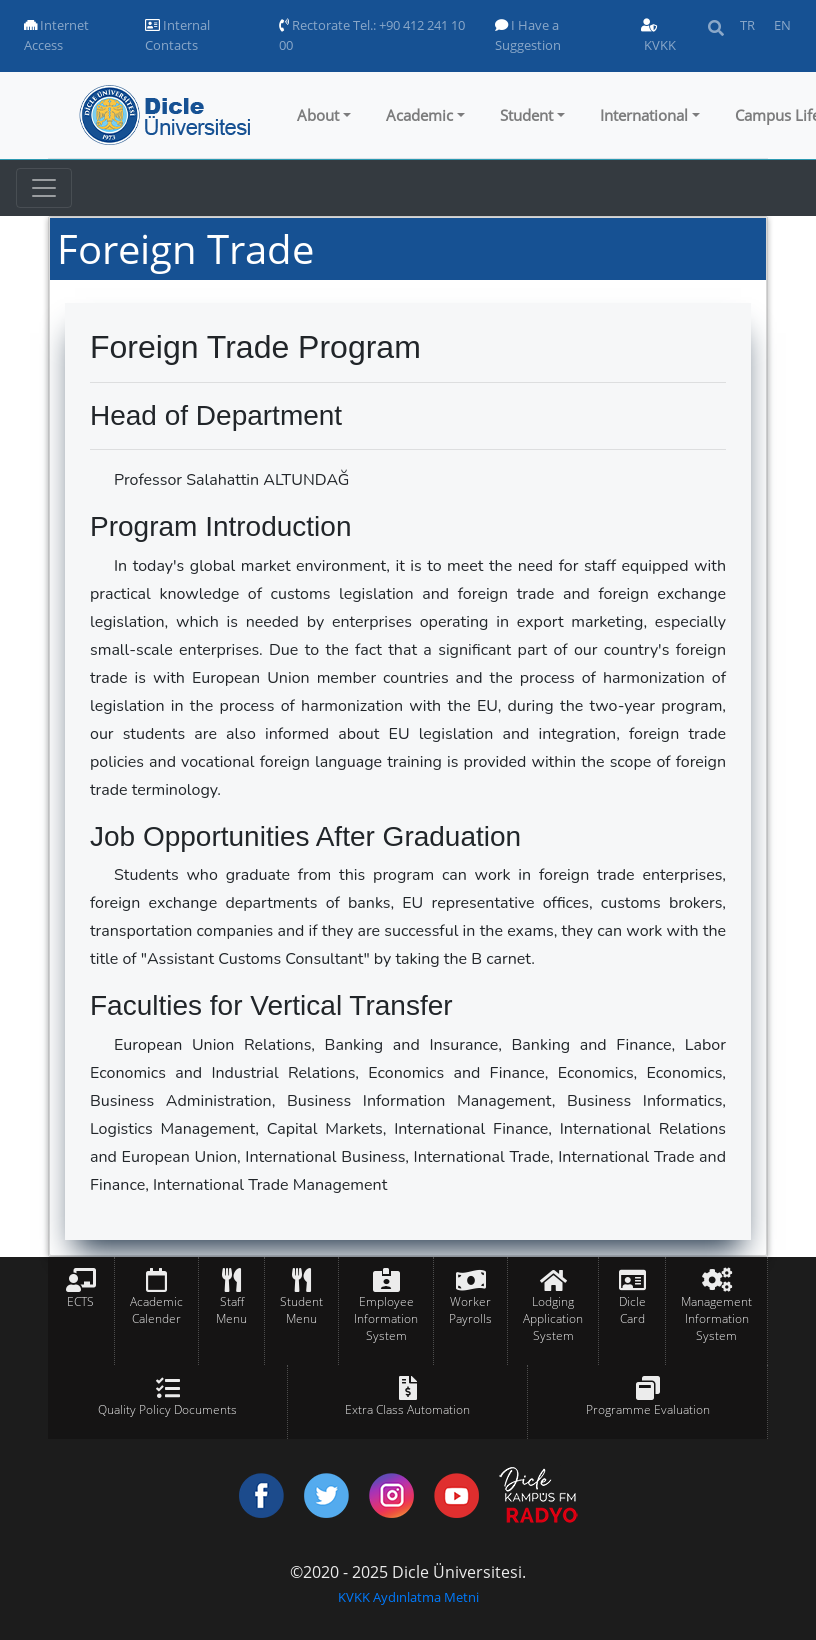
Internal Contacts (177, 35)
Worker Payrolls (470, 1310)
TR (747, 25)
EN (782, 25)
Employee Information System (386, 1318)
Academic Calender (156, 1310)
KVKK (658, 36)
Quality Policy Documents (167, 1409)
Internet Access (56, 35)
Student (526, 115)
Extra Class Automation (407, 1409)
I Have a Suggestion (528, 35)
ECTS (80, 1301)
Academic (419, 115)
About (318, 115)
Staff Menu (231, 1310)
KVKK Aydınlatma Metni (408, 1597)
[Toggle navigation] (44, 188)
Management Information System (716, 1318)
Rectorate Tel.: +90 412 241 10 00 (372, 35)
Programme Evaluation (648, 1409)
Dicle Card (632, 1310)
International (644, 115)
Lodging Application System (553, 1318)
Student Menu (301, 1310)
